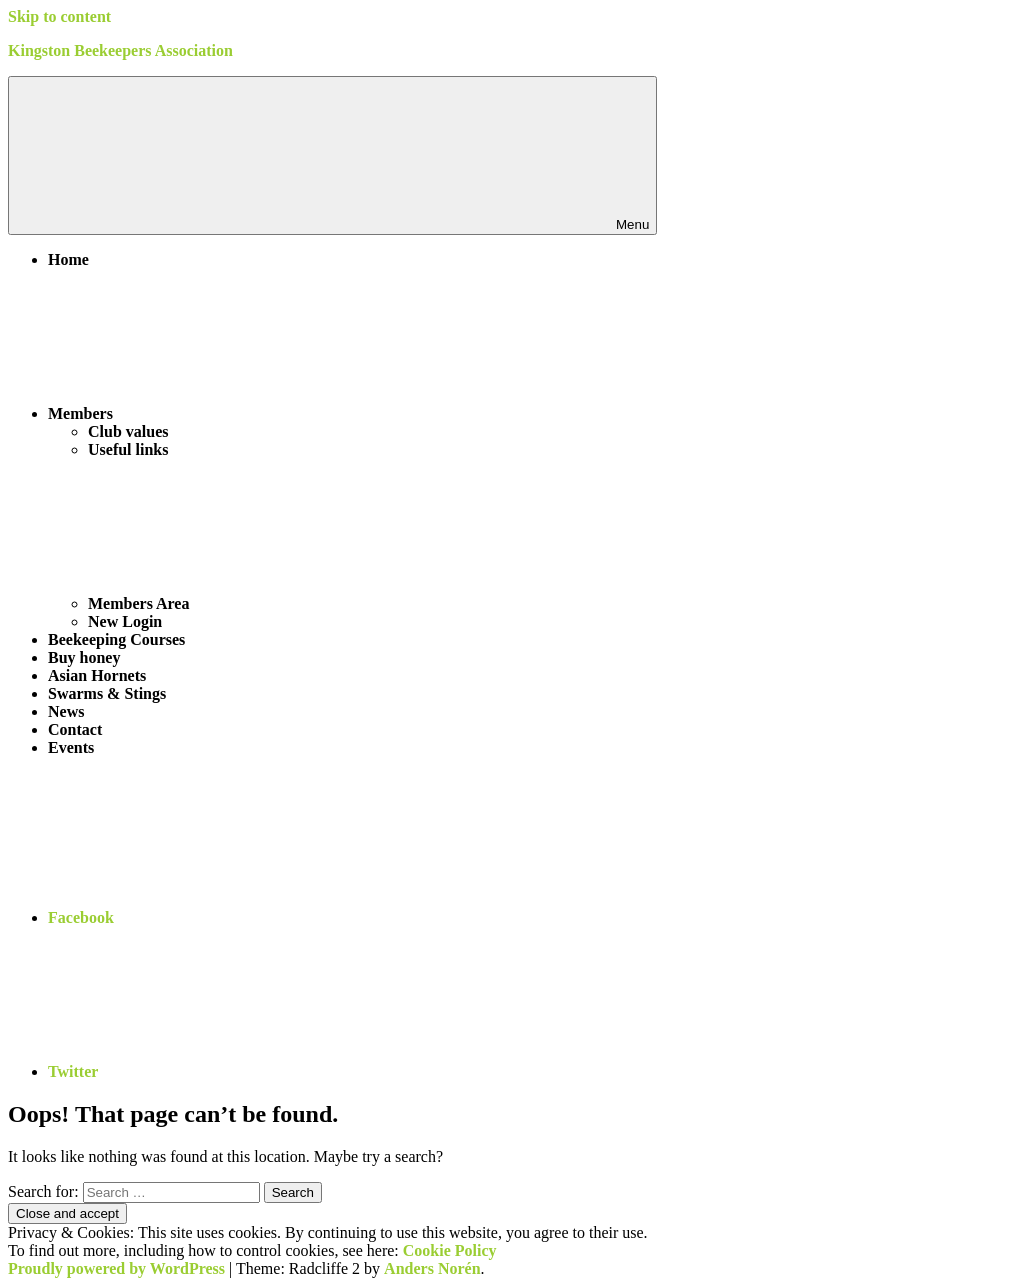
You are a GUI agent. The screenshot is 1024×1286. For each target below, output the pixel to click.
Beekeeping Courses (116, 639)
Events (71, 747)
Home (68, 259)
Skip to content (59, 16)
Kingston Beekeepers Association (120, 50)
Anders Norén (432, 1268)
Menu (332, 155)
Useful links (128, 449)
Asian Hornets (97, 675)
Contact (75, 729)
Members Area (288, 603)
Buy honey (84, 657)
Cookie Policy (450, 1250)
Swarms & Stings (107, 693)
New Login (125, 621)
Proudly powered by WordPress (116, 1268)
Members (230, 413)
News (66, 711)
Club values (128, 431)
